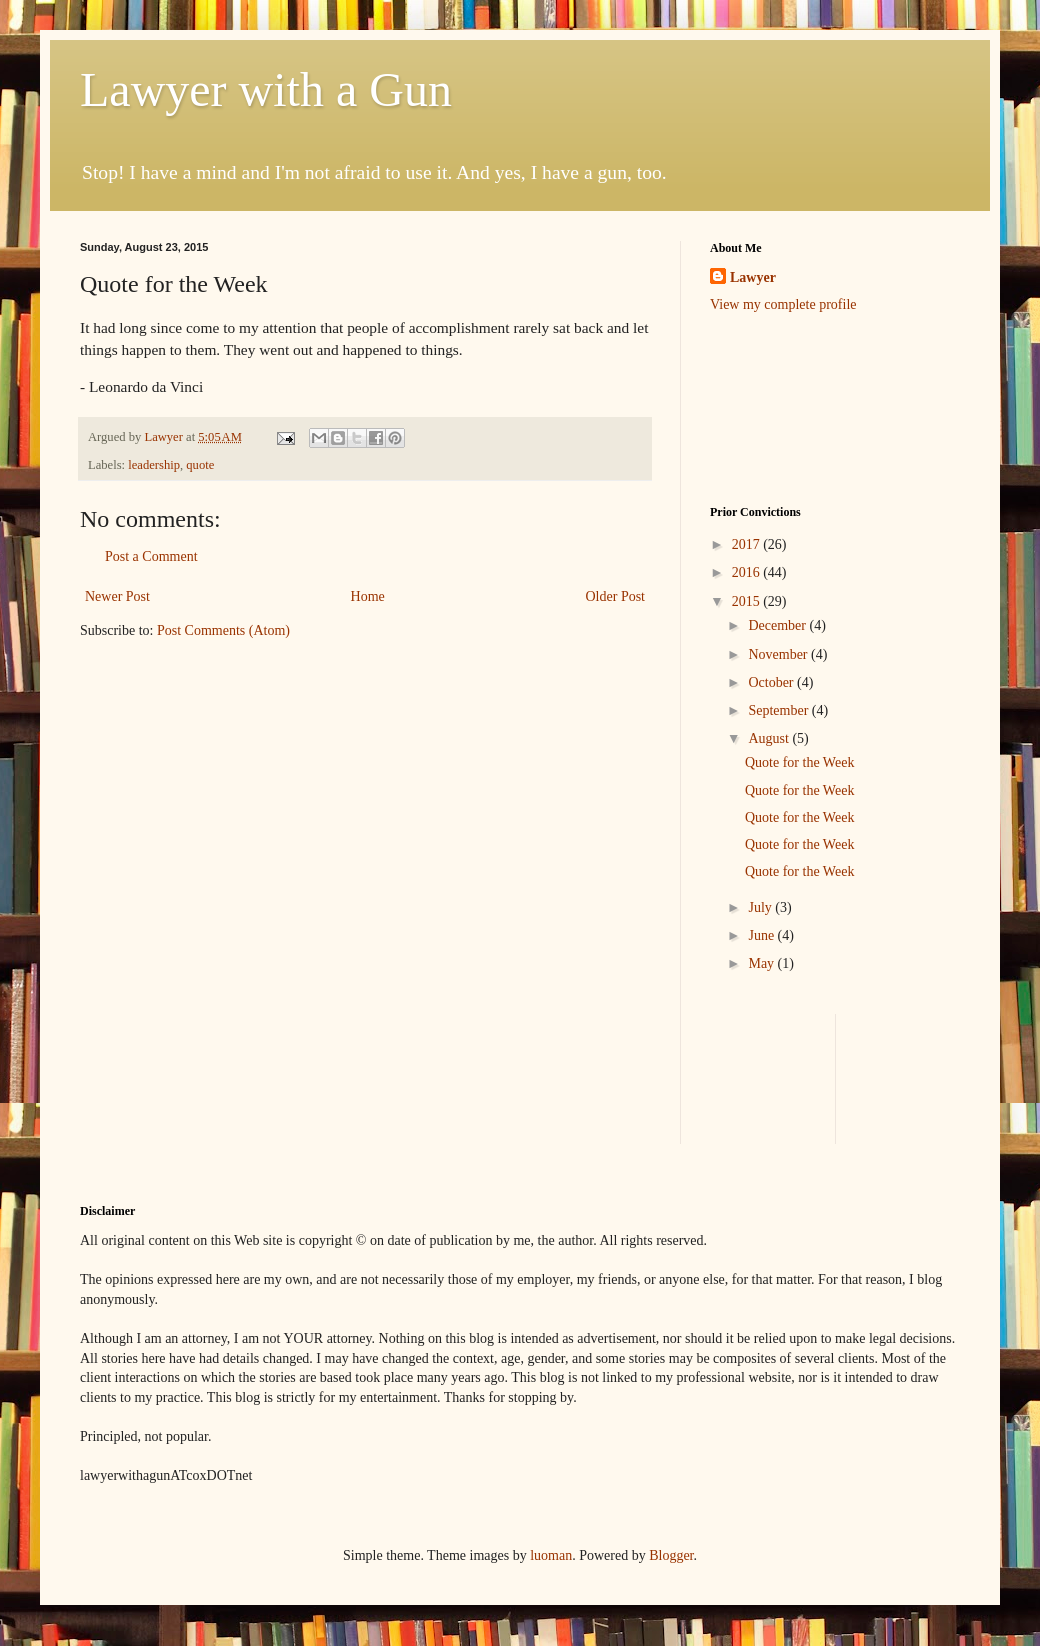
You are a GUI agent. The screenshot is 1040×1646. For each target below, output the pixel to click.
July (761, 907)
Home (368, 596)
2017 (748, 544)
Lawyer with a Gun (266, 89)
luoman (551, 1555)
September (779, 710)
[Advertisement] (772, 407)
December (778, 625)
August (770, 738)
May (762, 963)
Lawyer (165, 437)
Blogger (671, 1555)
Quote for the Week (799, 762)
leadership (154, 465)
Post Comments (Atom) (223, 630)
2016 (748, 572)
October (772, 682)
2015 (748, 601)
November (779, 654)
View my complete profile (783, 304)
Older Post (616, 596)
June (762, 935)
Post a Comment (151, 556)
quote (200, 465)
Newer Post (117, 596)
